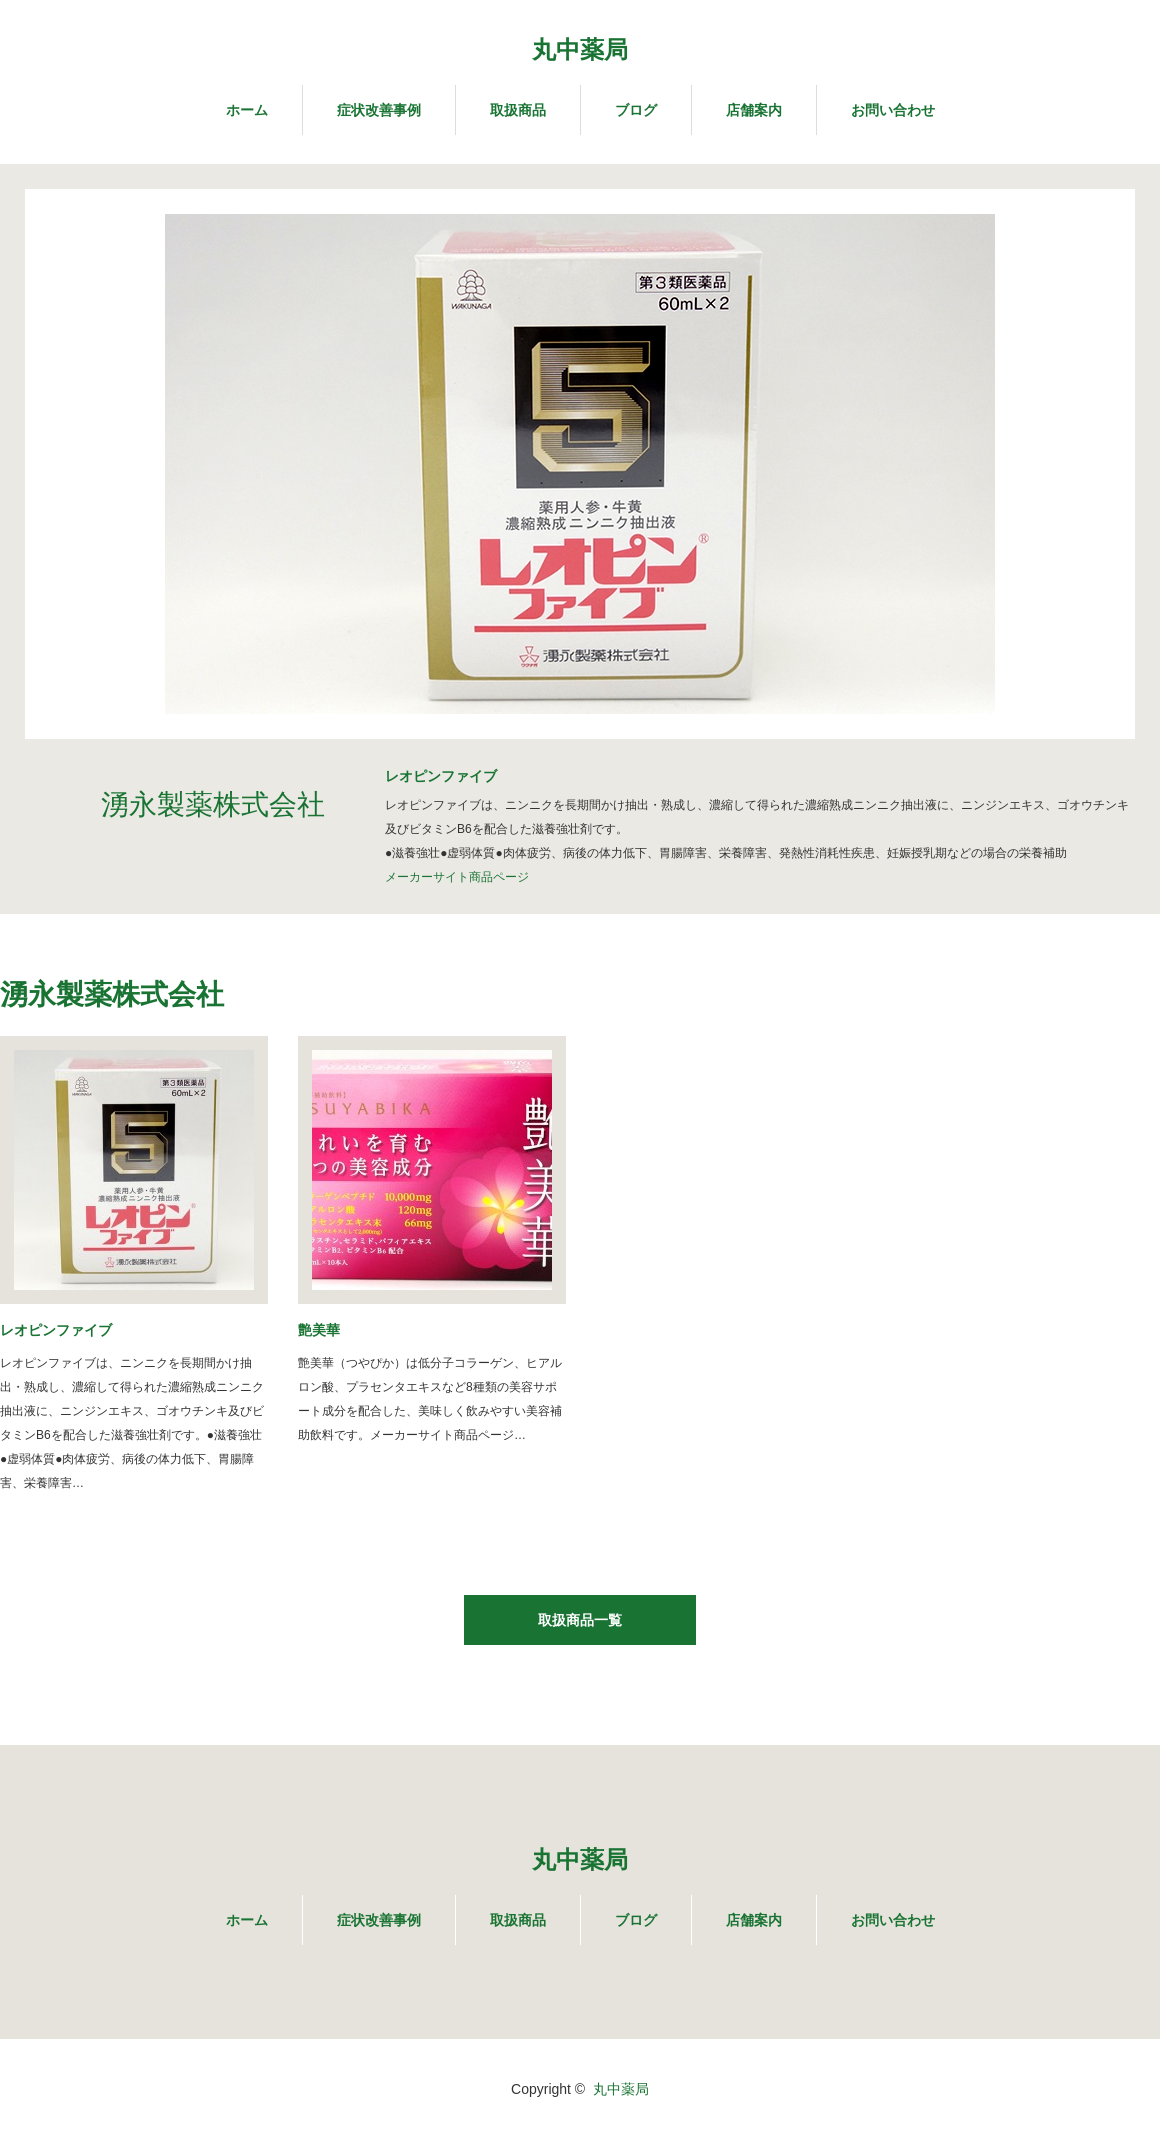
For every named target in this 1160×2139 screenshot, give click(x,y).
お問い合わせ (893, 110)
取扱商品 (518, 110)
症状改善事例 (379, 110)
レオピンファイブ (56, 1330)
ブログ (636, 110)
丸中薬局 (580, 49)
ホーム (247, 110)
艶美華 (319, 1330)
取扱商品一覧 (580, 1620)
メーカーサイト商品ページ (457, 877)
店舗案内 (754, 110)
